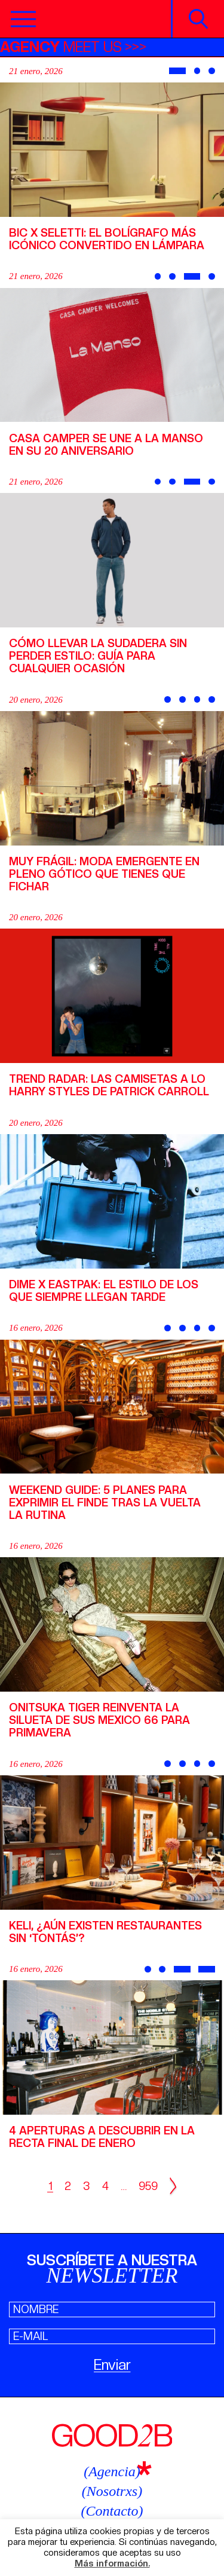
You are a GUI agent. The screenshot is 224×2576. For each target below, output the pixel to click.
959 (148, 2186)
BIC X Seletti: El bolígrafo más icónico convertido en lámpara (106, 239)
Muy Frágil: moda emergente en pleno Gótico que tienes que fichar (104, 874)
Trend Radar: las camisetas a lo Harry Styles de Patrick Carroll (109, 1085)
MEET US (61, 47)
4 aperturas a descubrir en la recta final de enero (102, 2136)
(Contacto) (112, 2511)
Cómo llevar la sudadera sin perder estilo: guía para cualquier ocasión (98, 656)
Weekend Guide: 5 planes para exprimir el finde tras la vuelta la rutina (105, 1502)
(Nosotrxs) (112, 2491)
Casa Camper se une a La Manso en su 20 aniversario (106, 444)
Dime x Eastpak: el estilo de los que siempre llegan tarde (103, 1290)
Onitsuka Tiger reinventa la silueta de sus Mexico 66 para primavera (99, 1720)
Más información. (112, 2564)
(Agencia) (112, 2471)
